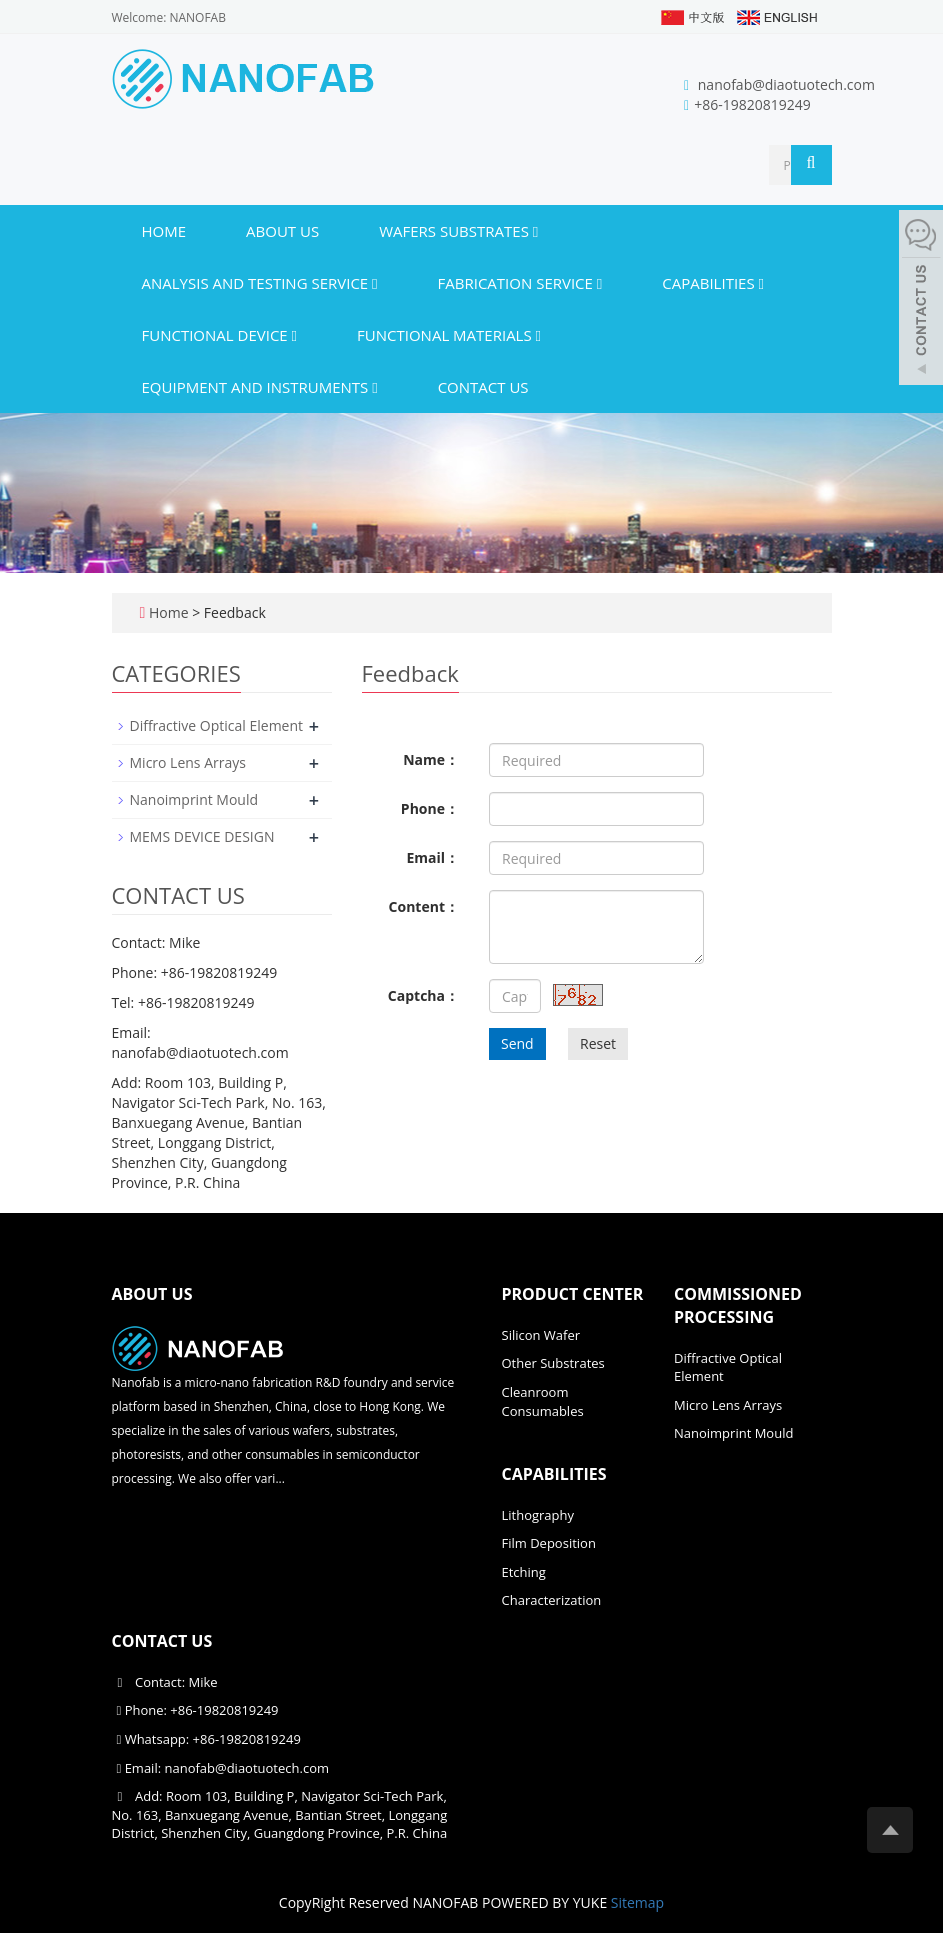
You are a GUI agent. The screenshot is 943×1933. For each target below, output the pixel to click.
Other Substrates (553, 1363)
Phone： (430, 808)
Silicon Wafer (541, 1335)
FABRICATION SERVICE (520, 283)
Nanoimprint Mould (194, 799)
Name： (431, 759)
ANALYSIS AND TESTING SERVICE (260, 283)
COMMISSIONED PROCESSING (738, 1305)
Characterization (552, 1600)
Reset (598, 1043)
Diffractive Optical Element (217, 725)
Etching (524, 1572)
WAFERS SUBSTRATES (458, 231)
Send (517, 1043)
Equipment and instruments (260, 387)
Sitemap (637, 1902)
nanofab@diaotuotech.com (786, 84)
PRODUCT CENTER (573, 1294)
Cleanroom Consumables (543, 1401)
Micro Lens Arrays (188, 762)
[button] (535, 231)
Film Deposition (549, 1543)
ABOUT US (282, 231)
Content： (424, 906)
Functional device (220, 335)
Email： (432, 857)
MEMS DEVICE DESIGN (202, 836)
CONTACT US (483, 387)
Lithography (538, 1515)
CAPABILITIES (713, 283)
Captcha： (423, 995)
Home (164, 231)
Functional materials (449, 335)
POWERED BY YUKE (546, 1902)
